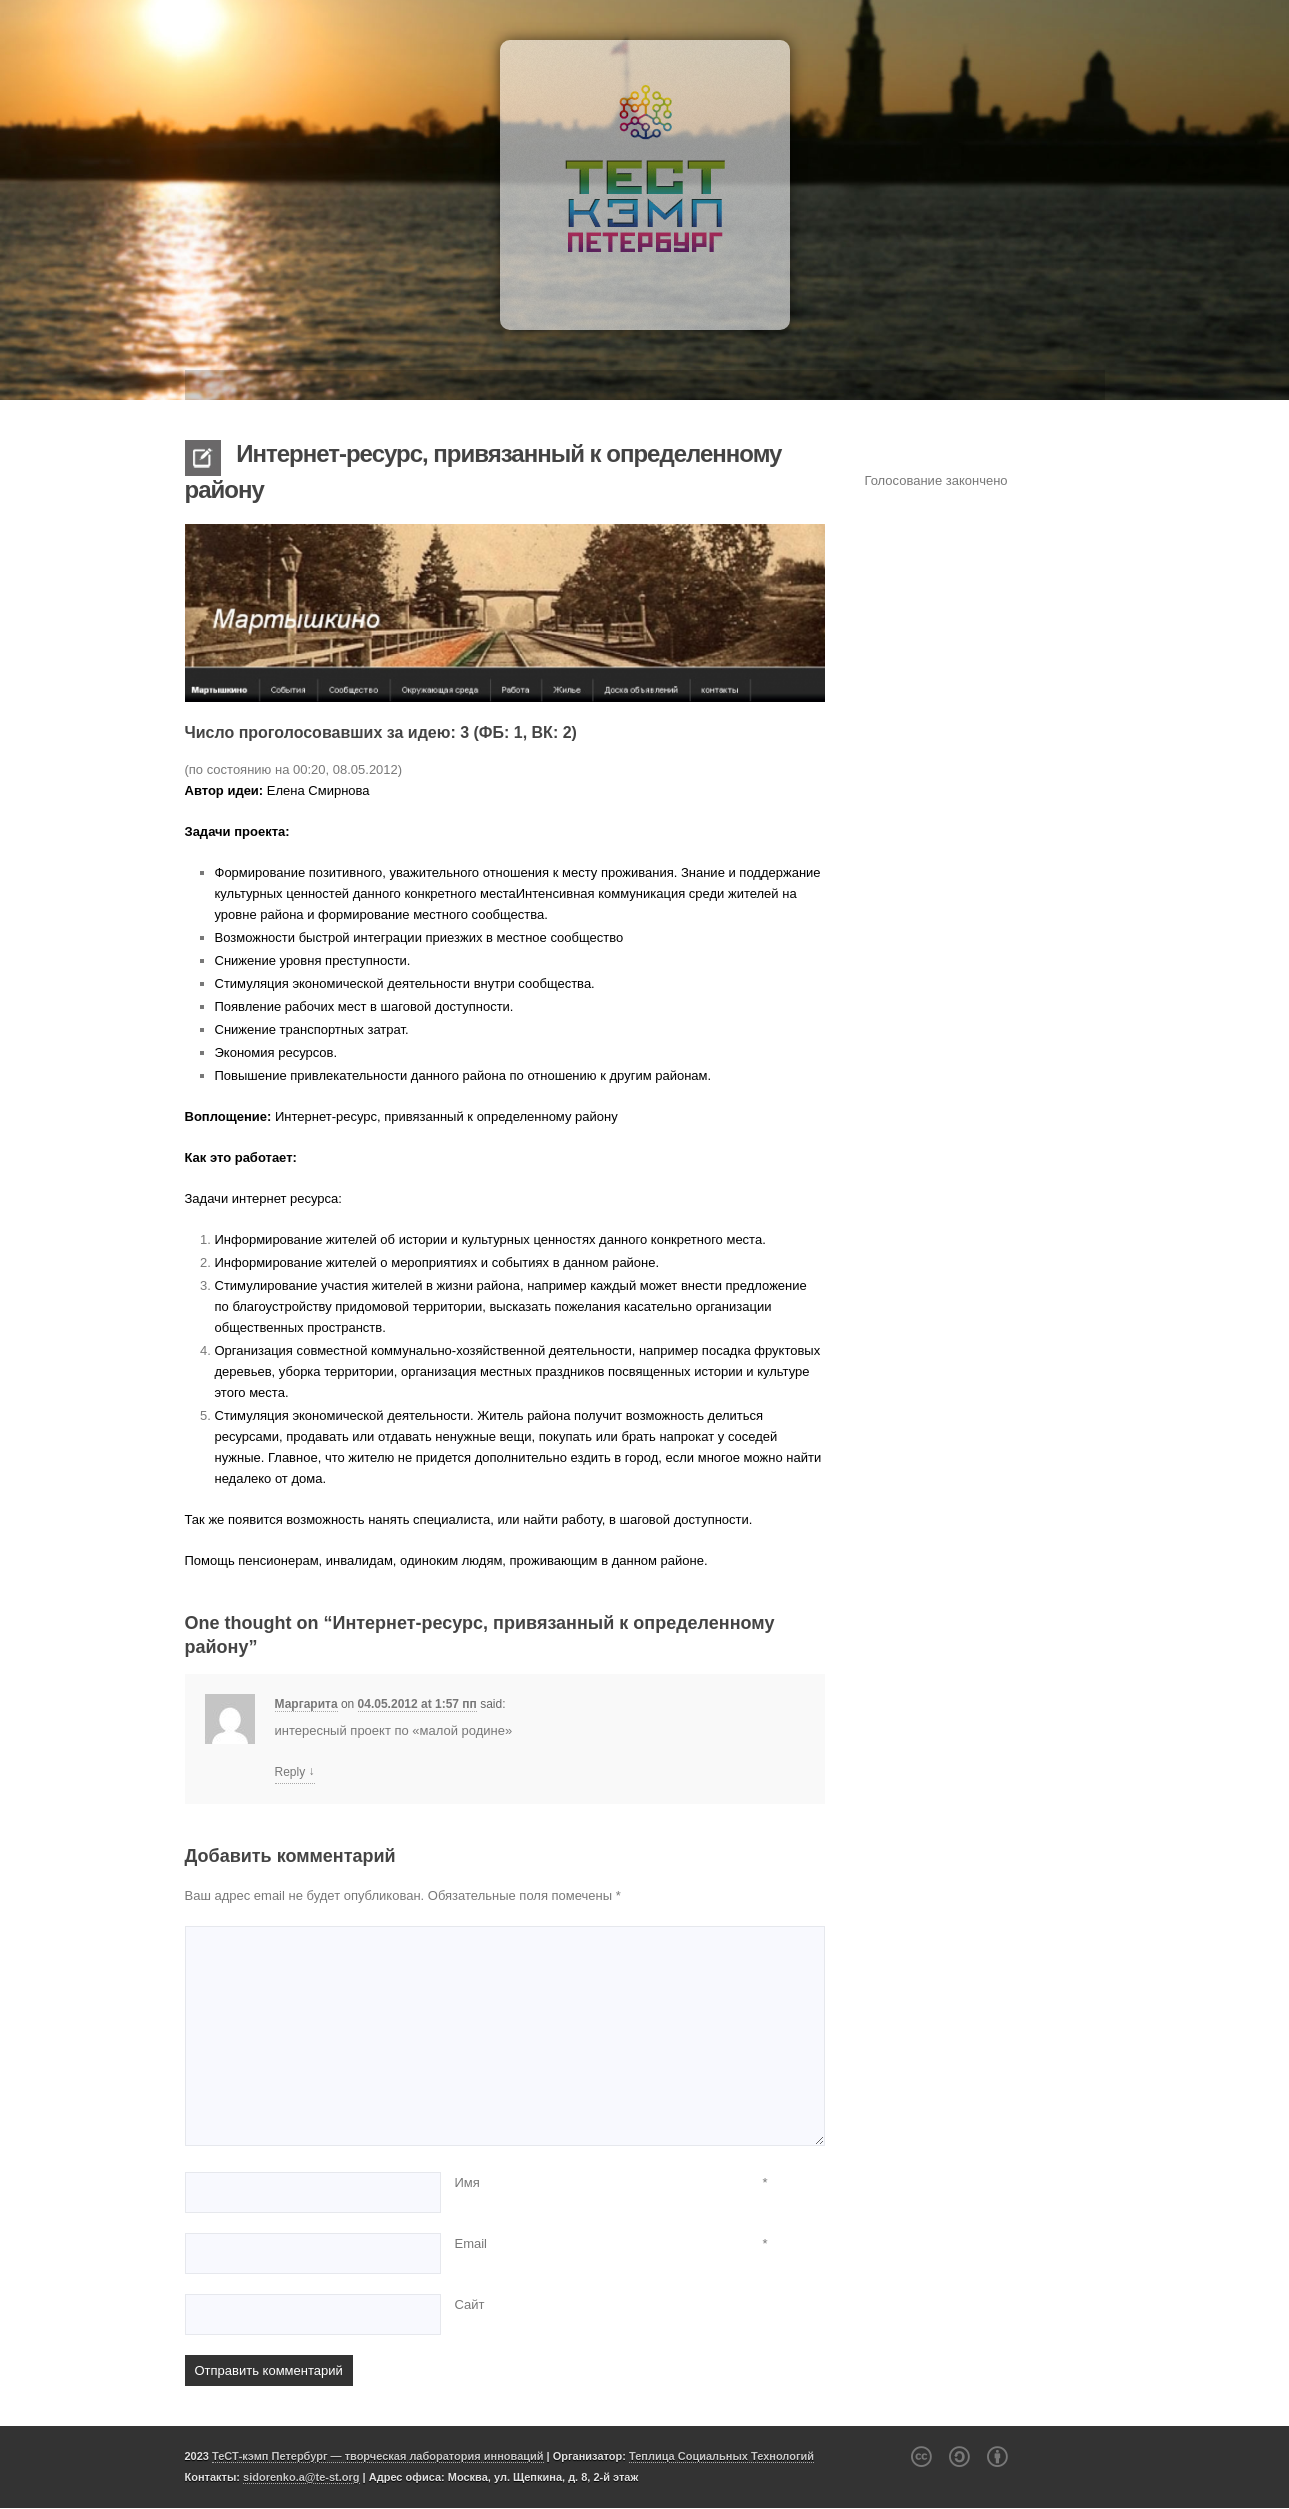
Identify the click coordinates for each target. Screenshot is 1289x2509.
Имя (467, 2182)
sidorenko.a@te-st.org (301, 2477)
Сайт (470, 2304)
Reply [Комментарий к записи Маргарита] (295, 1772)
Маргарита (306, 1704)
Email (471, 2243)
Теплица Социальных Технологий (721, 2456)
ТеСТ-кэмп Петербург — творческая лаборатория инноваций (378, 2456)
